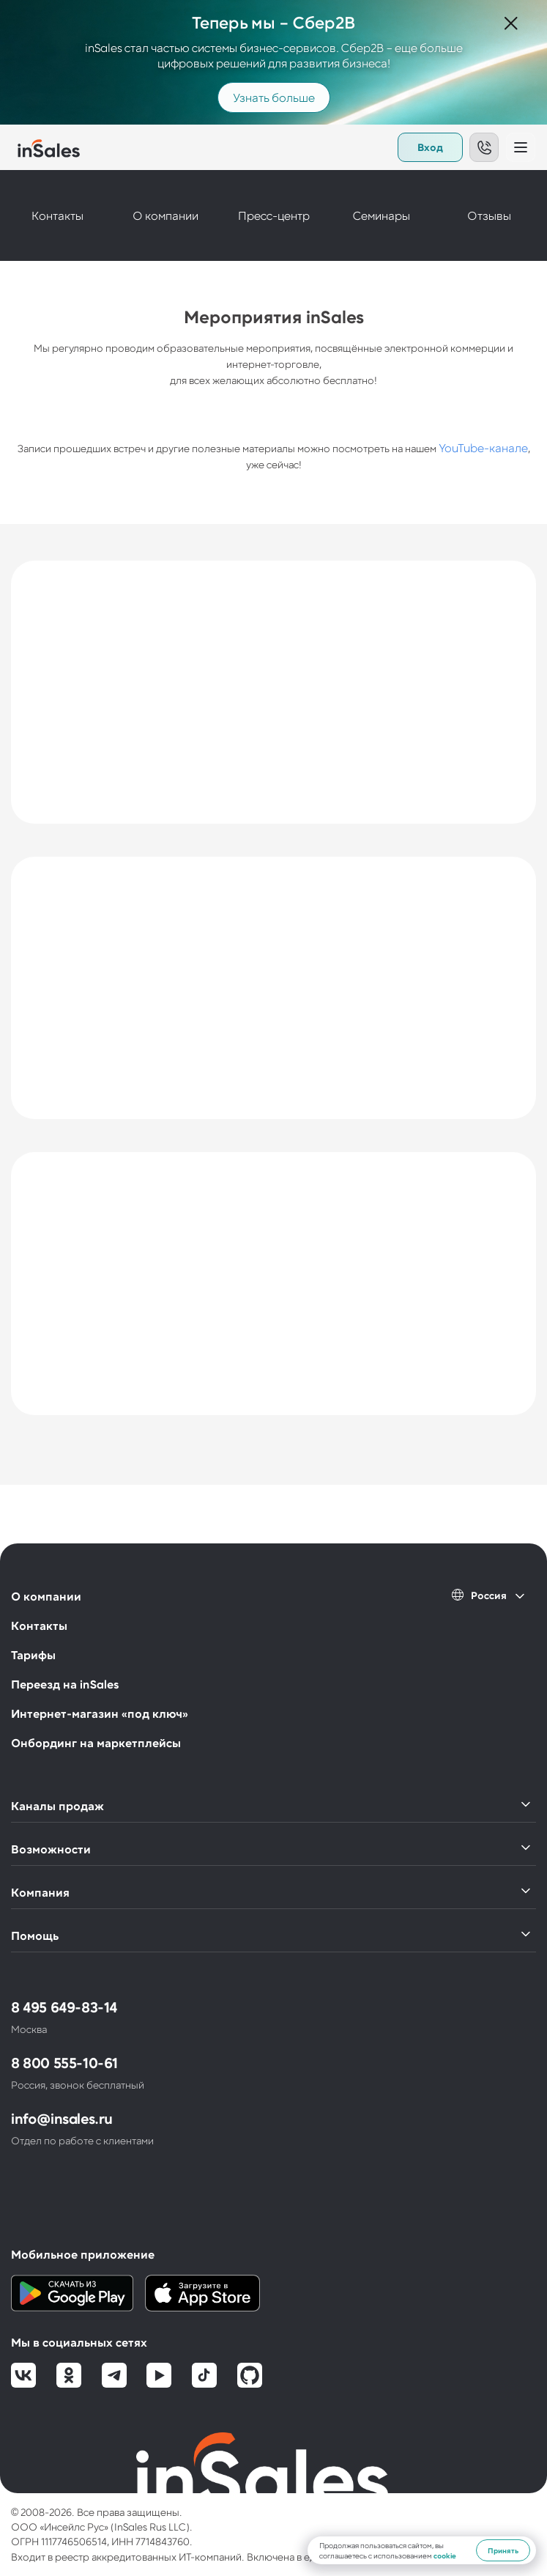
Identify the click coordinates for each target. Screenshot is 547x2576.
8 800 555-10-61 (64, 2062)
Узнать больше (274, 97)
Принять (503, 2550)
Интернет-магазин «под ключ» (99, 1713)
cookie (444, 2555)
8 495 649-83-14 (64, 2006)
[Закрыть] (511, 25)
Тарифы (33, 1654)
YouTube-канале (483, 447)
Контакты (39, 1625)
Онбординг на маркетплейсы (96, 1742)
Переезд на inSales (65, 1684)
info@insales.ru (62, 2118)
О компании (46, 1596)
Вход (430, 147)
